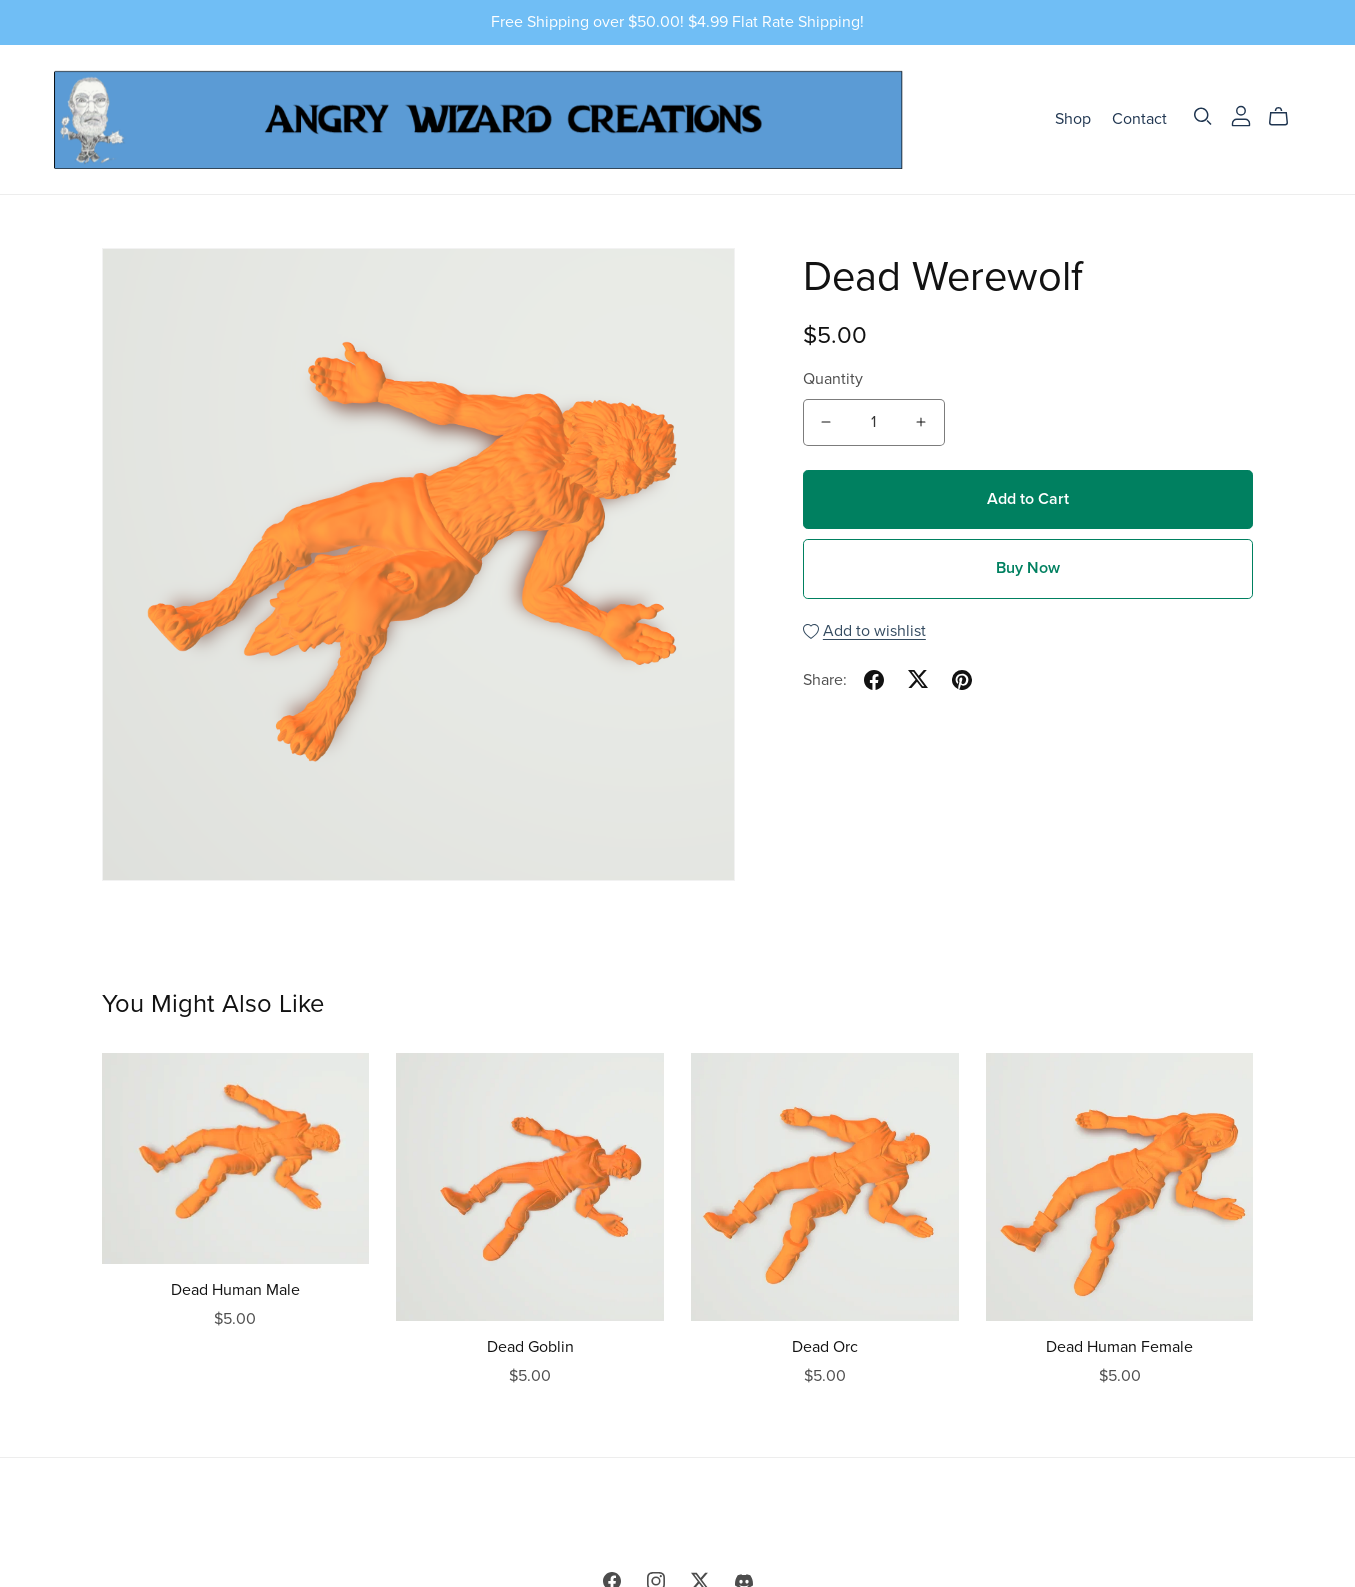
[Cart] (1286, 117)
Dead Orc (825, 1347)
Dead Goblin (530, 1347)
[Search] (1203, 116)
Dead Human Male (235, 1290)
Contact (1139, 119)
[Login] (1241, 115)
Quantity (833, 379)
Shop (1073, 119)
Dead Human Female (1119, 1347)
